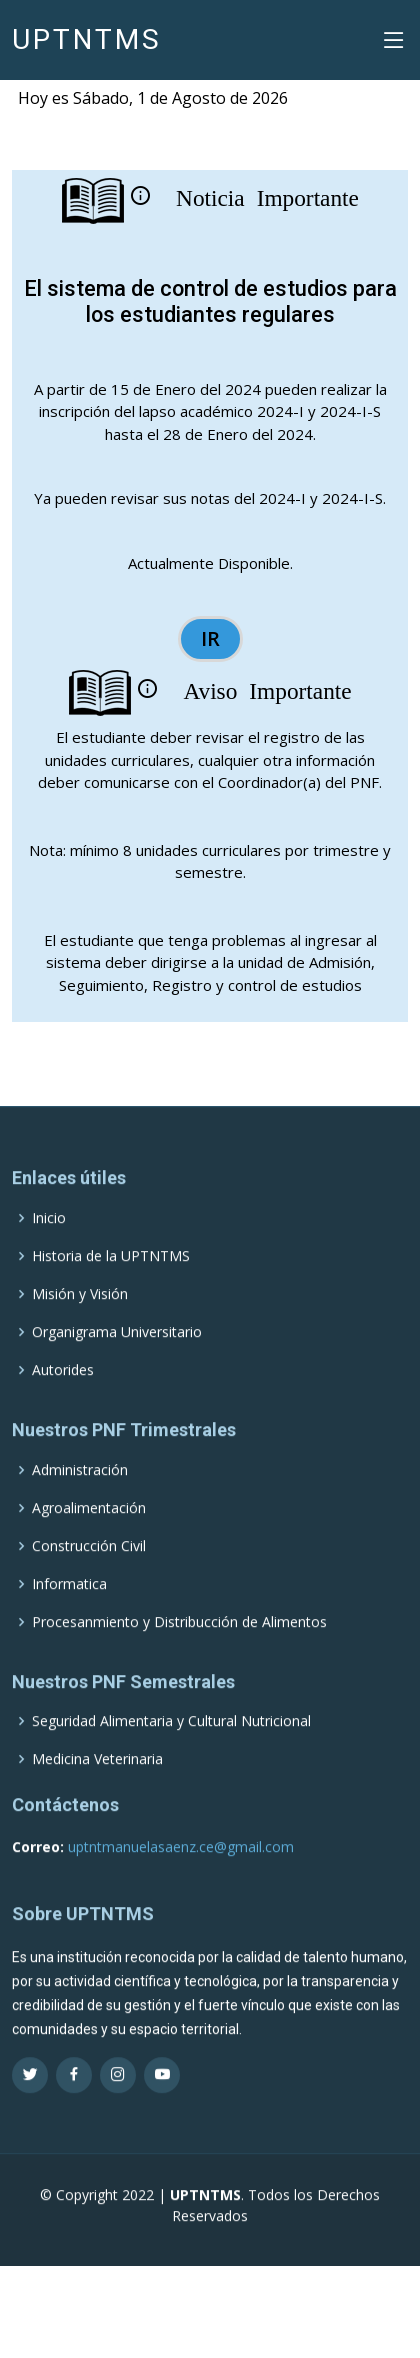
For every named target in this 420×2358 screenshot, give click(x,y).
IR (210, 638)
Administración (80, 1500)
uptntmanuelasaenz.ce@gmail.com (179, 1876)
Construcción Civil (89, 1576)
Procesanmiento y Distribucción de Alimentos (179, 1652)
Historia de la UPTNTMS (111, 1287)
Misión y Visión (80, 1325)
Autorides (63, 1401)
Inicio (49, 1249)
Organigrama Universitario (117, 1363)
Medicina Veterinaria (97, 1790)
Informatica (69, 1614)
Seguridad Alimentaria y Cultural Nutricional (171, 1752)
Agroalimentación (89, 1538)
